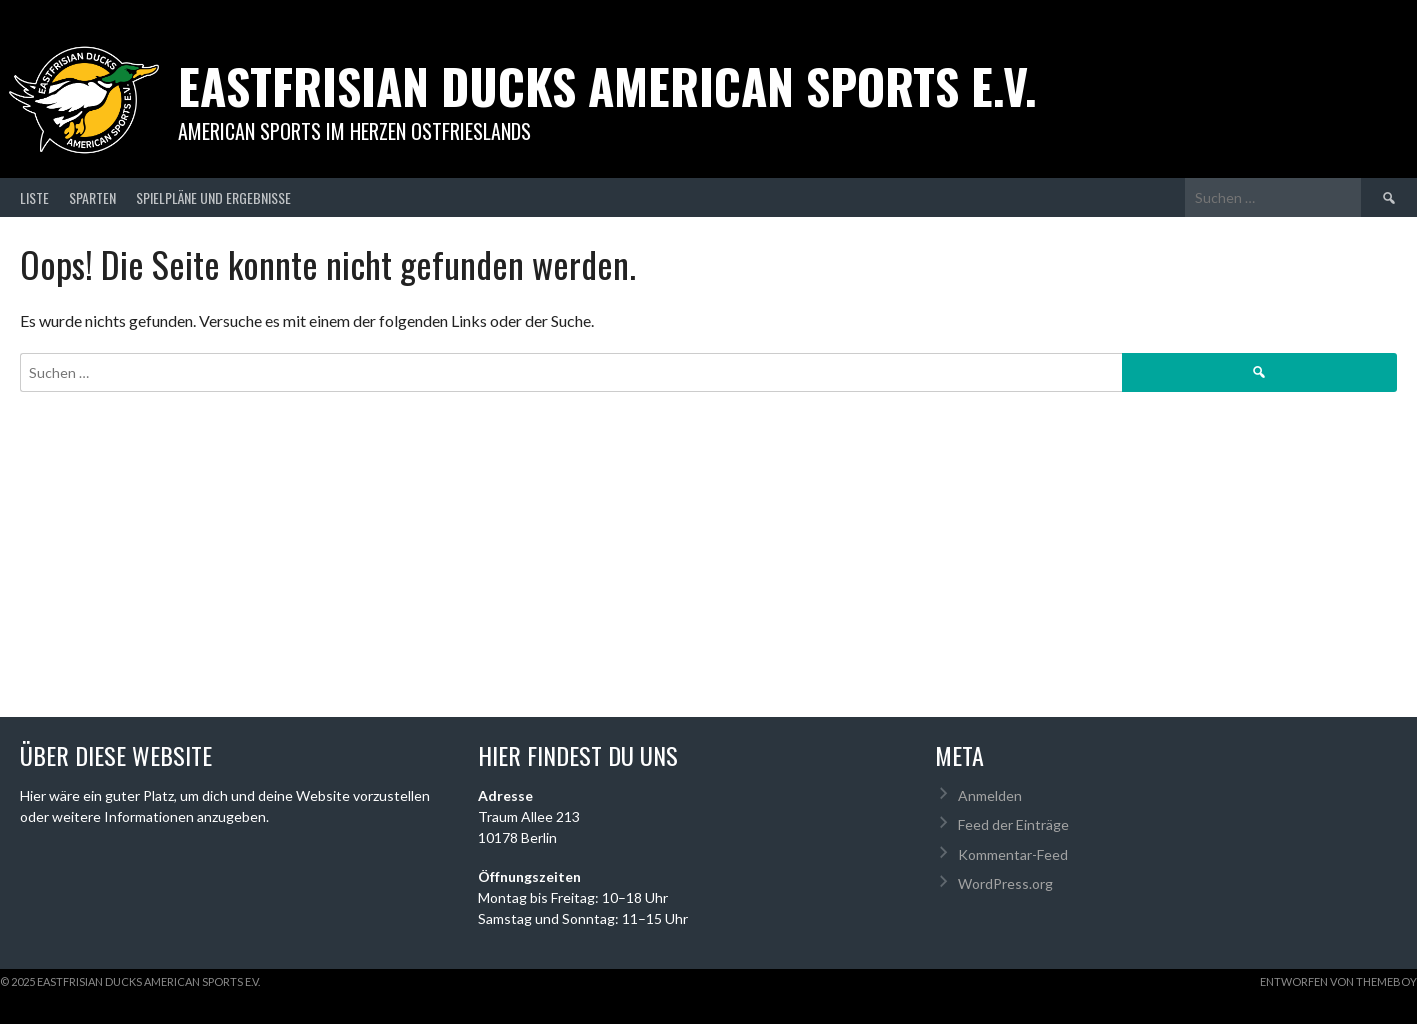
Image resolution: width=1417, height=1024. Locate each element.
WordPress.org (1005, 883)
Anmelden (990, 795)
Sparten (92, 197)
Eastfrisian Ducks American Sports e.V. (607, 85)
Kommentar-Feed (1013, 854)
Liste (34, 197)
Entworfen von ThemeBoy (1338, 981)
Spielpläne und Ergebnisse (213, 197)
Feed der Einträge (1013, 824)
